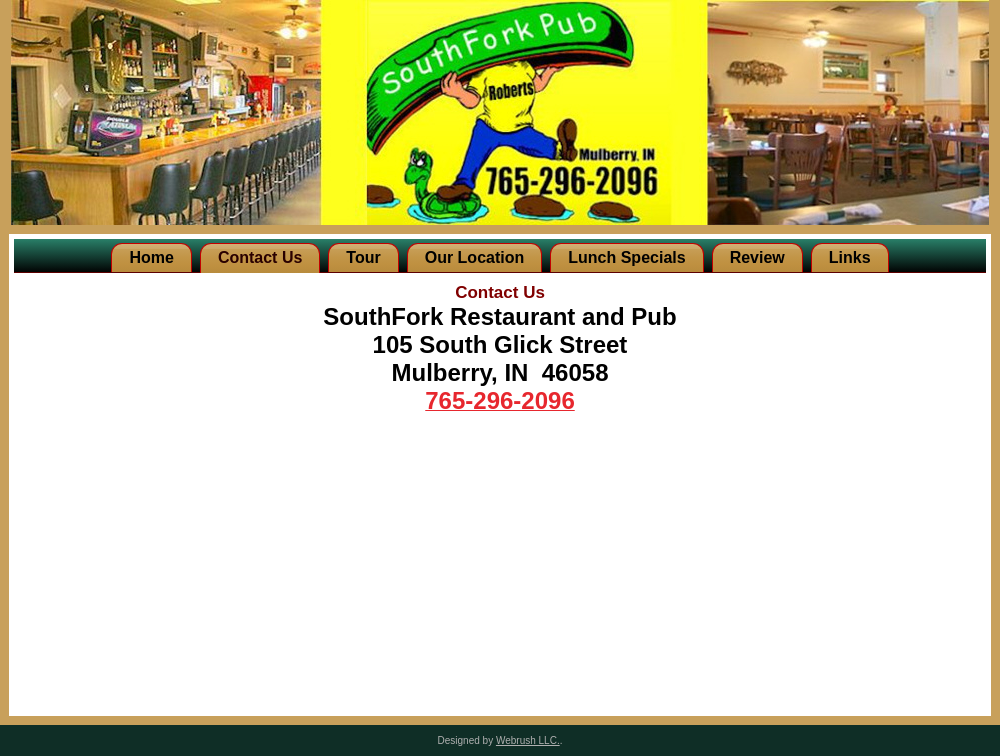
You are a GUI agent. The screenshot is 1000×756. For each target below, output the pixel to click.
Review (757, 257)
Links (850, 257)
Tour (363, 257)
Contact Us (260, 257)
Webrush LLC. (528, 740)
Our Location (475, 257)
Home (151, 257)
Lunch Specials (626, 257)
